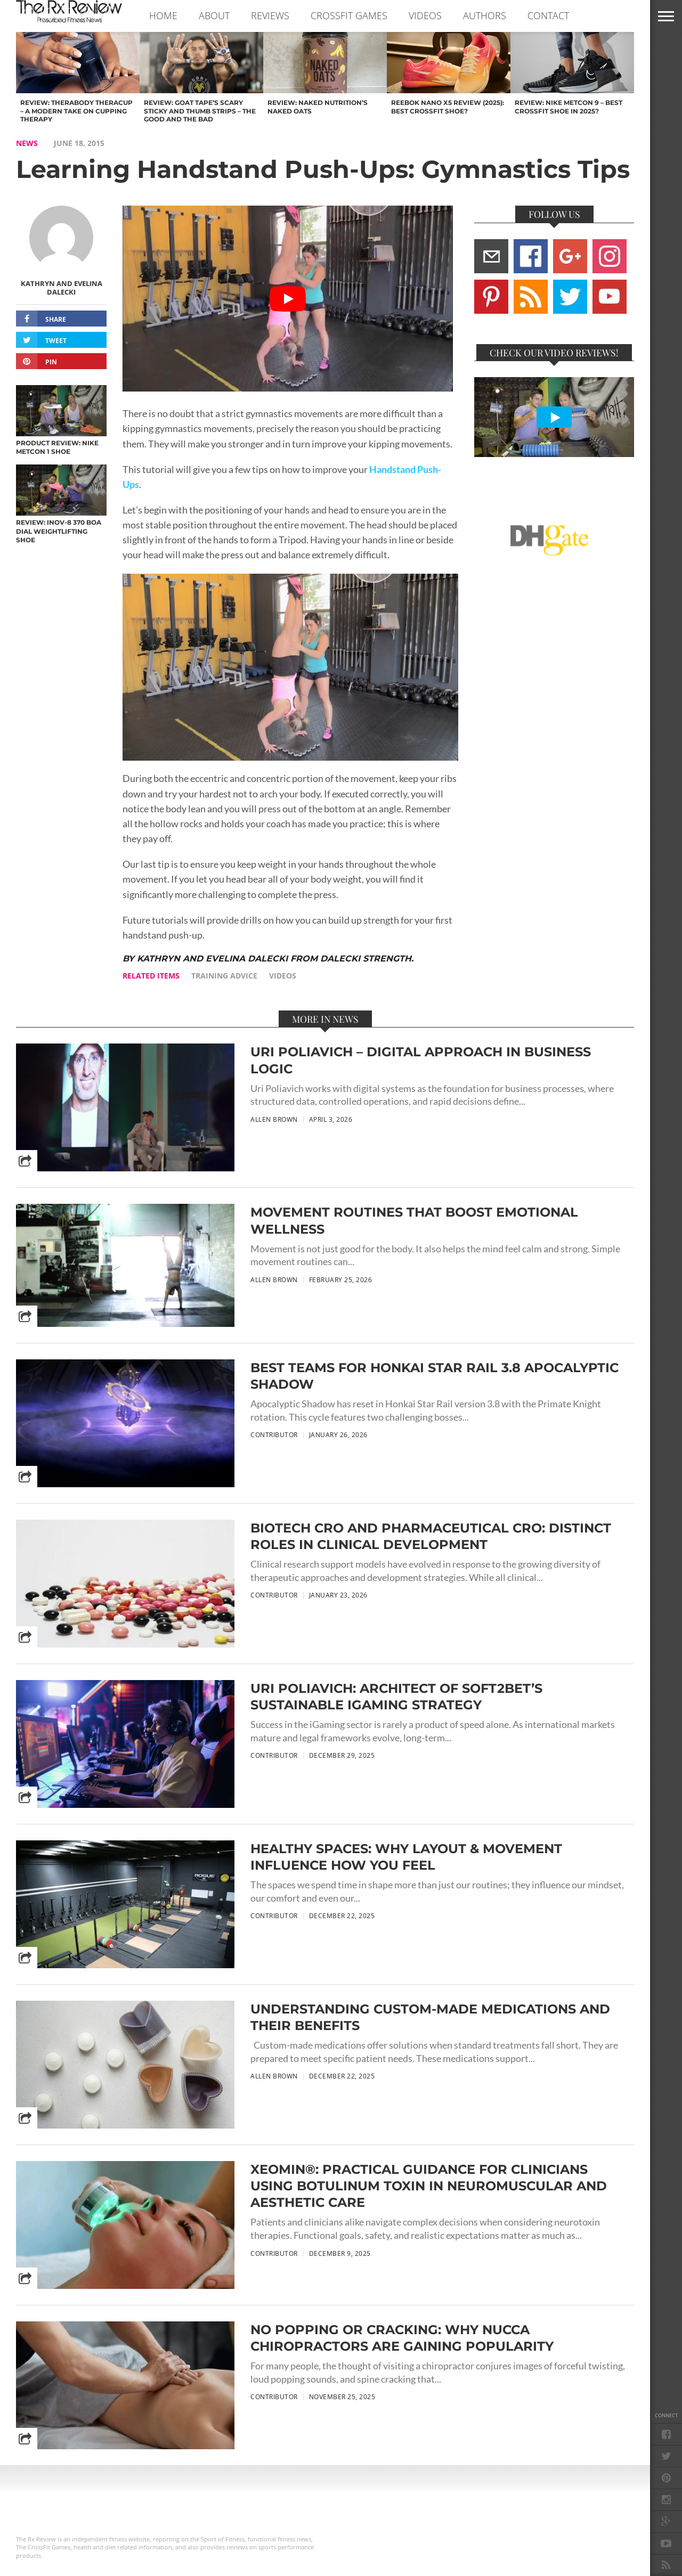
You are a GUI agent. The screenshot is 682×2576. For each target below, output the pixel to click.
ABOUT (214, 15)
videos (282, 976)
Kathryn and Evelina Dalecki (61, 288)
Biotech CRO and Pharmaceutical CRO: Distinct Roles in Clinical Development (430, 1536)
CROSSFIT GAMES (349, 15)
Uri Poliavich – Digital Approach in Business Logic (420, 1060)
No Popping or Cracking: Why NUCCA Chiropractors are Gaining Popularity (402, 2338)
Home (163, 15)
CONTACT (548, 15)
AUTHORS (484, 15)
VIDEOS (425, 15)
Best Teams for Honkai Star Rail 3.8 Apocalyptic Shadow (434, 1376)
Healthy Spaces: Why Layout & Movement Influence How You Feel (406, 1857)
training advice (224, 976)
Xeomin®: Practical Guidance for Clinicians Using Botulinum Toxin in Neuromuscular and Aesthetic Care (428, 2186)
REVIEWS (270, 15)
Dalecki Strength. (366, 958)
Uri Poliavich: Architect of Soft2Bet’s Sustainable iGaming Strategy (396, 1697)
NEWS (27, 143)
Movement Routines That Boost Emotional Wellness (414, 1220)
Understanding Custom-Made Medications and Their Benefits (430, 2017)
